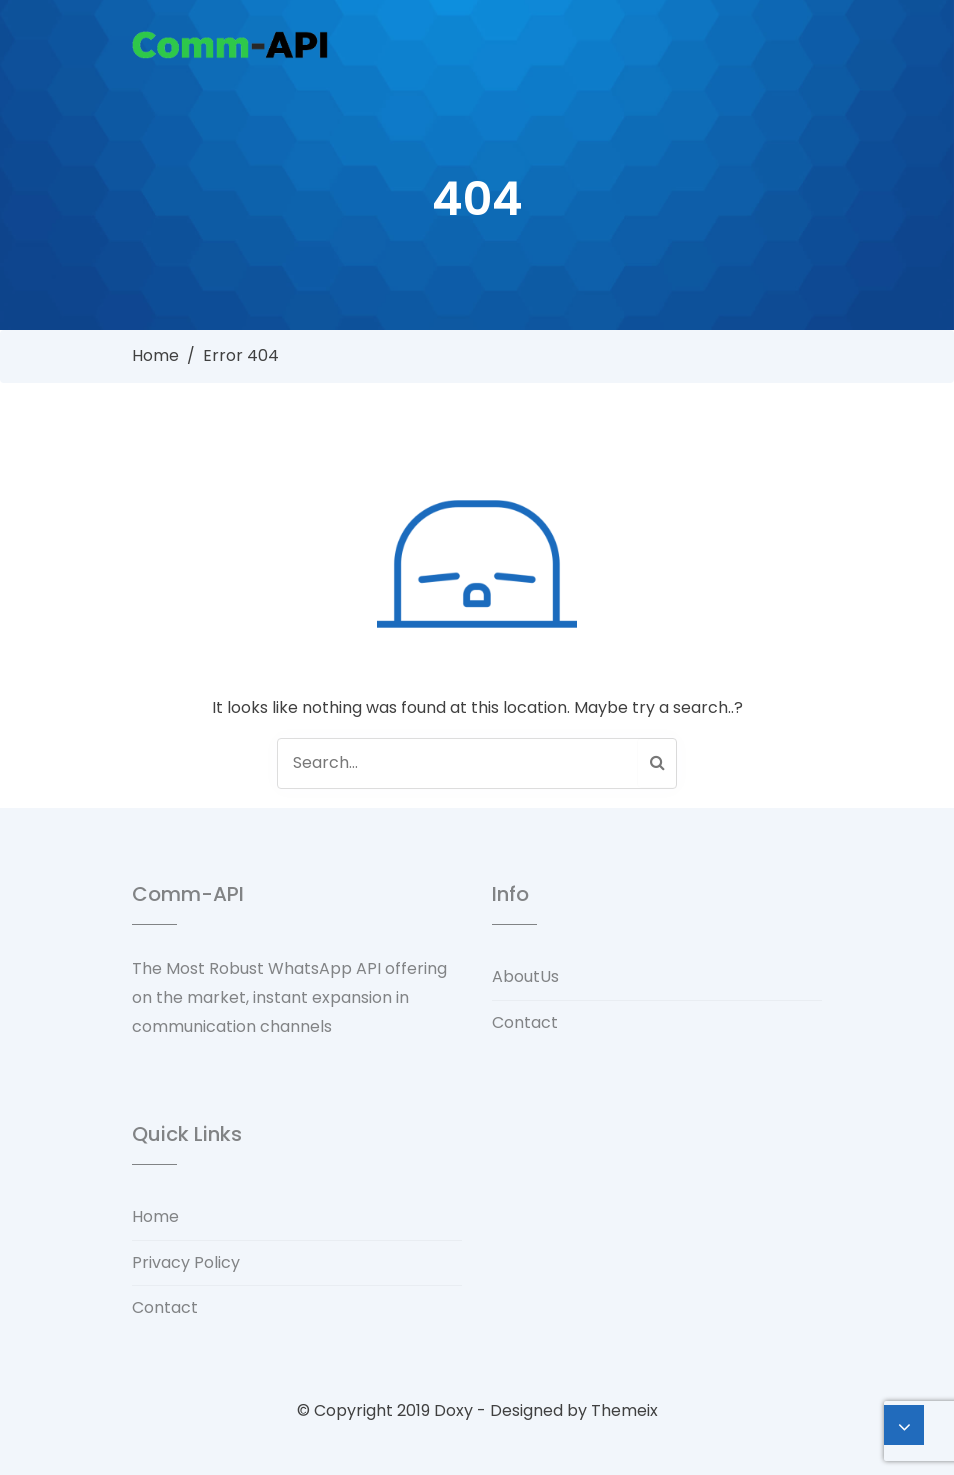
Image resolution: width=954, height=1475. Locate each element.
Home (155, 355)
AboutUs (525, 976)
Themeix (624, 1410)
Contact (525, 1022)
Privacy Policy (186, 1262)
